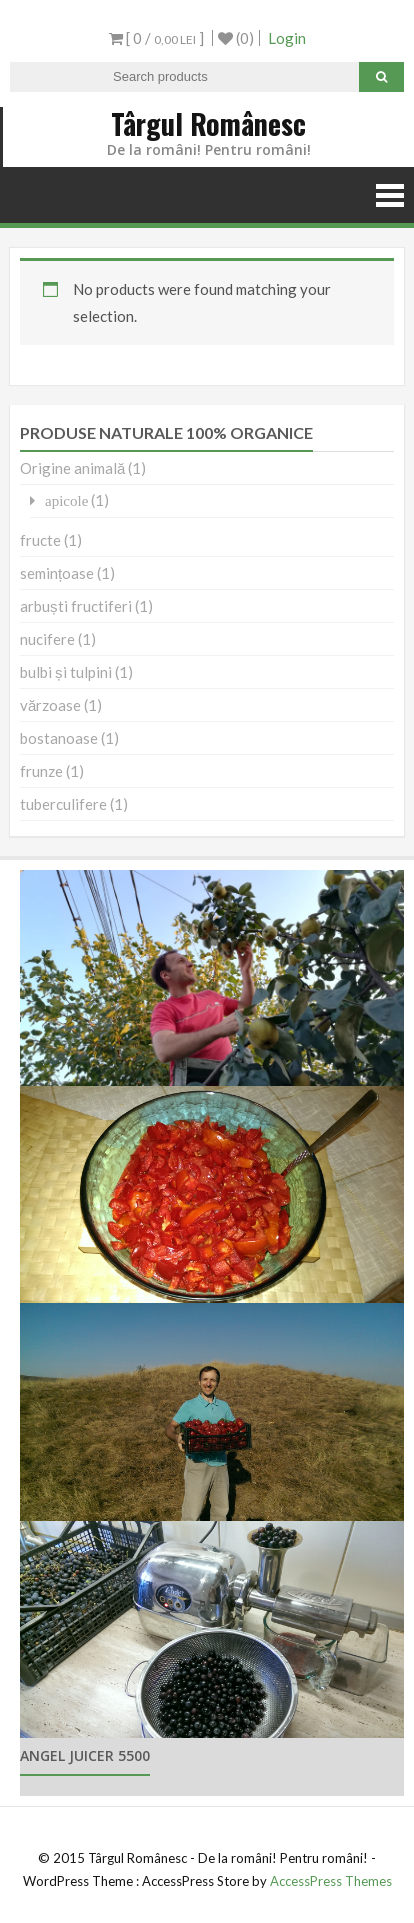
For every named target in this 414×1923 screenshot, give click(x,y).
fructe (40, 540)
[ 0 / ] (156, 38)
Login (287, 38)
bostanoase (59, 738)
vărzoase (50, 705)
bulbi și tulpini (66, 672)
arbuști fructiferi (76, 606)
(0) (236, 38)
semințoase (57, 573)
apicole (66, 500)
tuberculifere (63, 804)
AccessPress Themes (331, 1881)
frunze (41, 771)
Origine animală (72, 468)
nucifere (47, 639)
